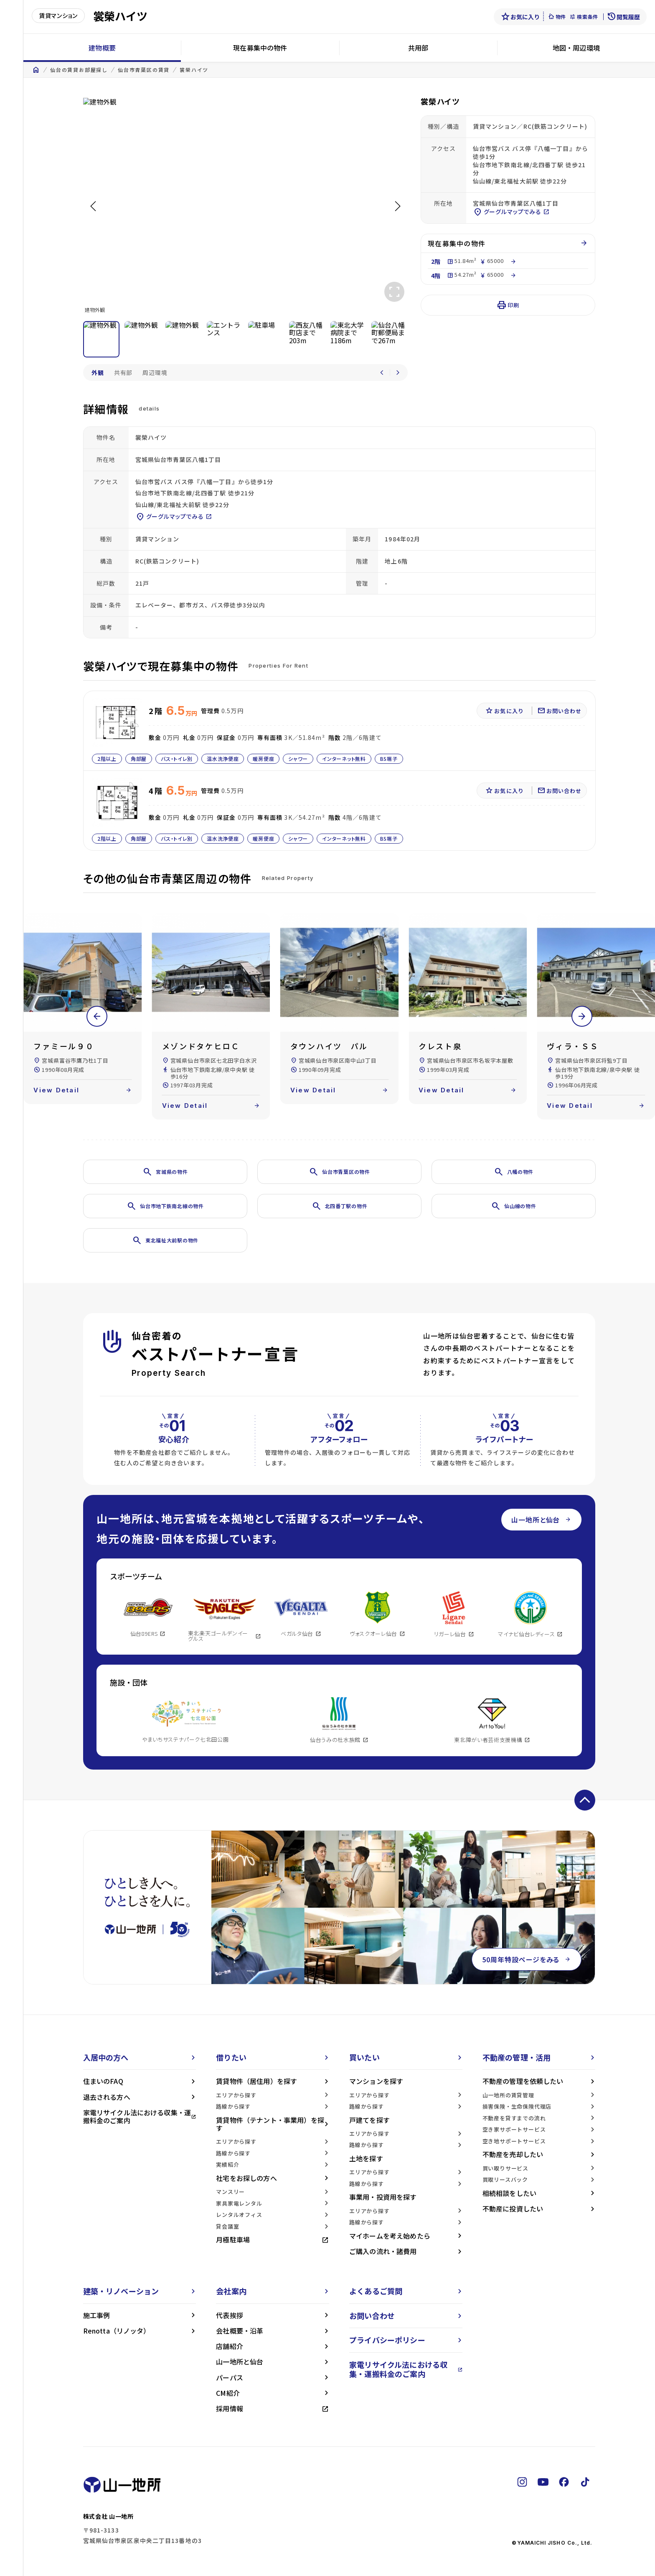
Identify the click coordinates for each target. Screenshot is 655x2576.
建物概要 (102, 48)
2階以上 (107, 758)
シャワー (298, 758)
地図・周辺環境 (576, 48)
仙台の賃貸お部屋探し (79, 70)
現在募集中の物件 (260, 48)
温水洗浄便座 (223, 758)
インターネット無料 (344, 758)
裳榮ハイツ (194, 70)
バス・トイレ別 (177, 758)
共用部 (418, 48)
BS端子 (388, 758)
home (36, 70)
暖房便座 (263, 758)
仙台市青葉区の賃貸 (144, 70)
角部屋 (138, 758)
